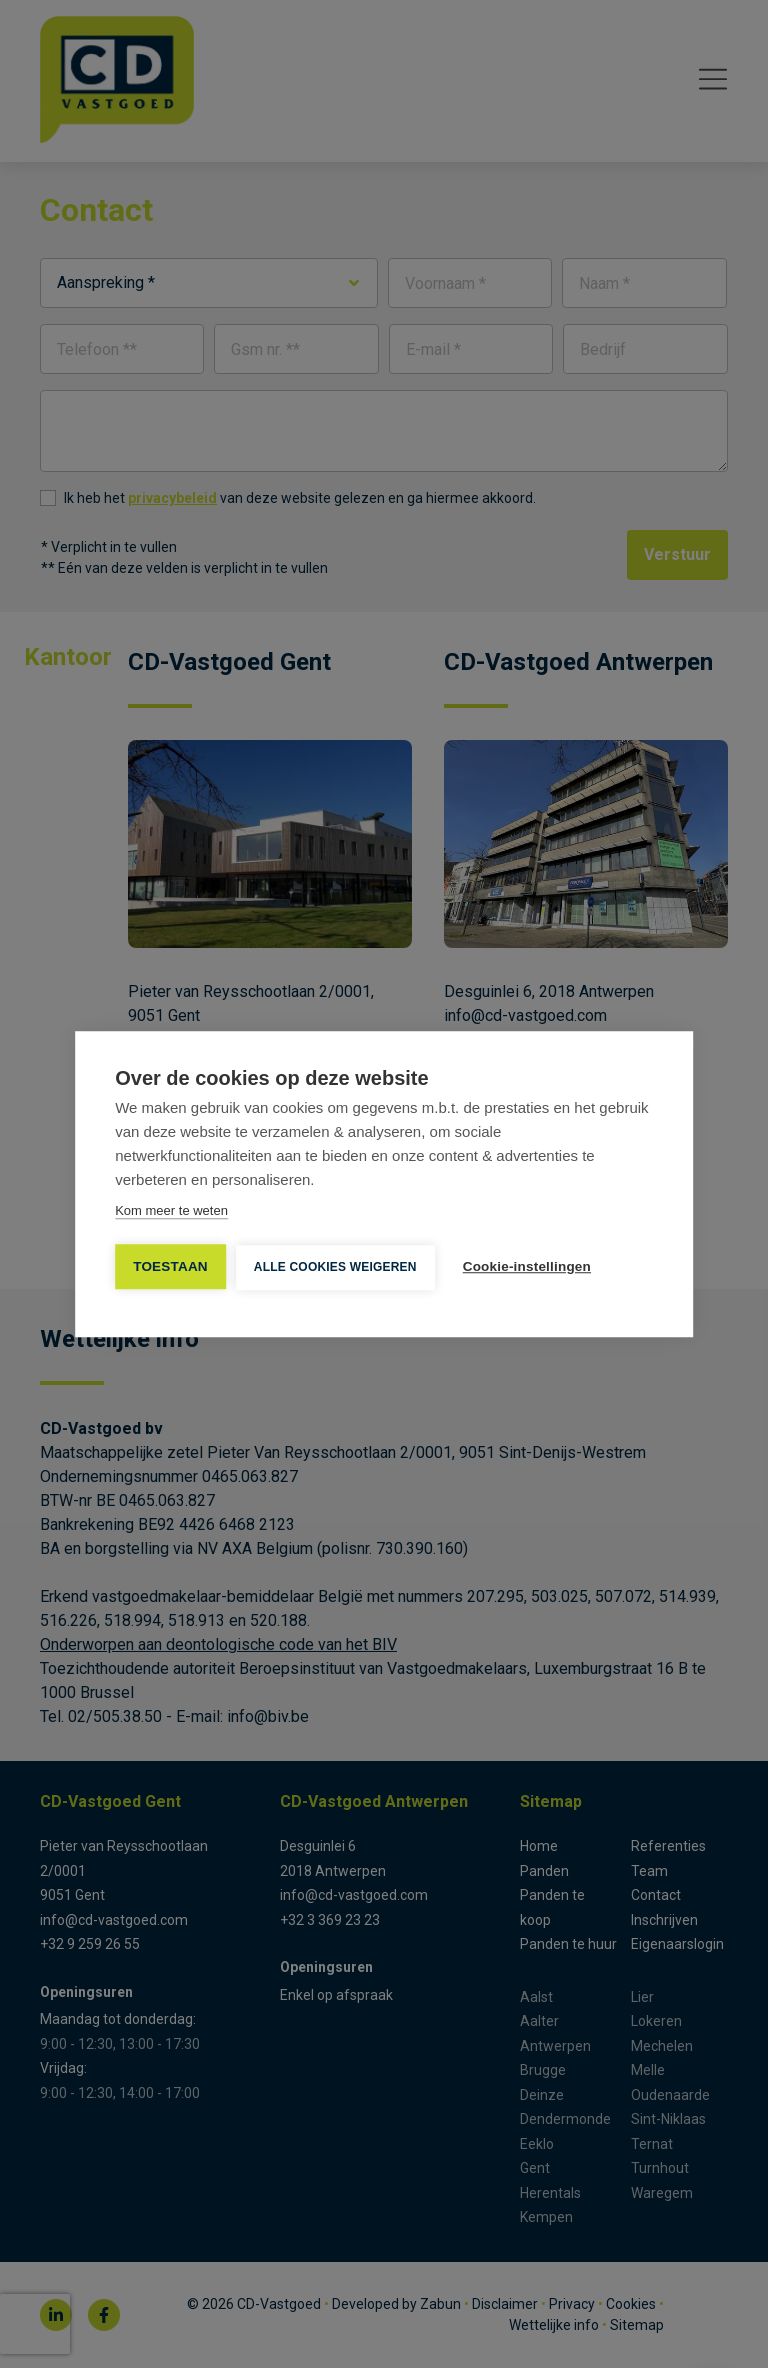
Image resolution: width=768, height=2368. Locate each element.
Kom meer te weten (171, 1210)
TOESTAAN (170, 1266)
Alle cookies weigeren (335, 1267)
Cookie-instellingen (527, 1266)
